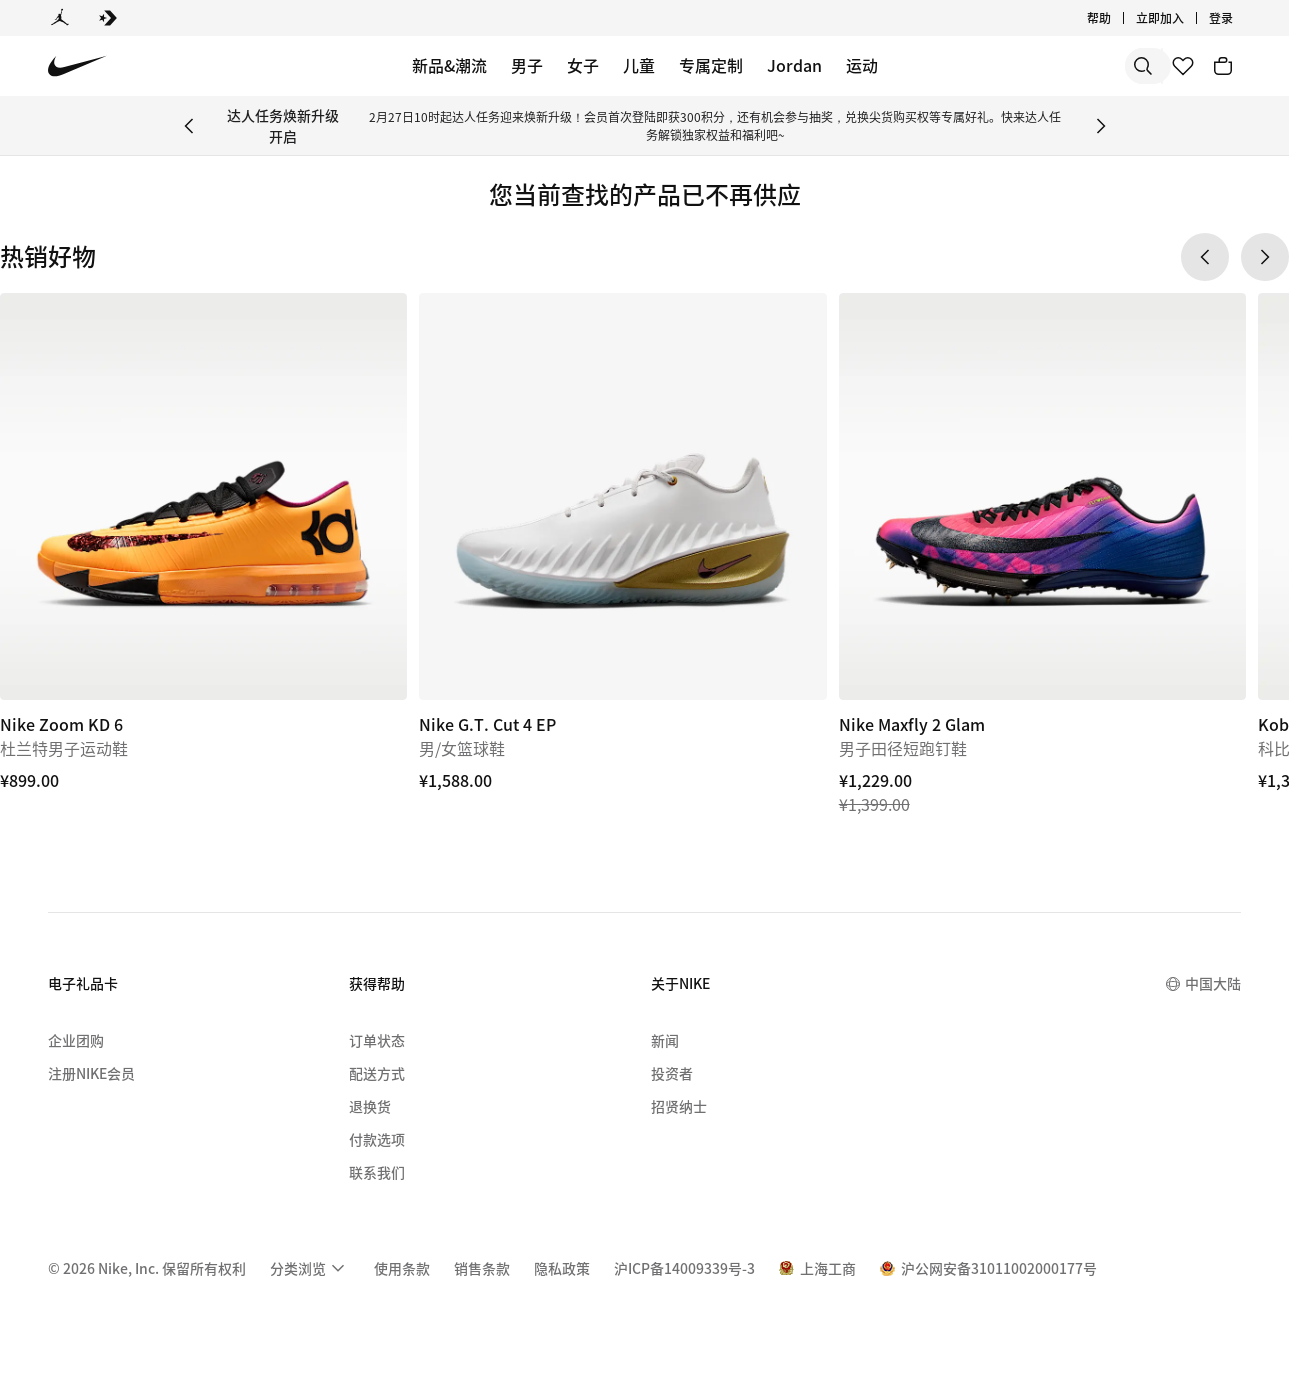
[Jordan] (60, 18)
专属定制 (711, 65)
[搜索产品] (1079, 66)
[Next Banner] (1101, 126)
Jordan (794, 65)
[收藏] (1183, 66)
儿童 (639, 65)
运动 (862, 65)
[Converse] (108, 18)
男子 (527, 65)
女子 (583, 65)
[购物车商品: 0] (1223, 66)
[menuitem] (310, 1268)
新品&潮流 (449, 65)
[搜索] (999, 66)
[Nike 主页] (77, 66)
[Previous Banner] (189, 126)
